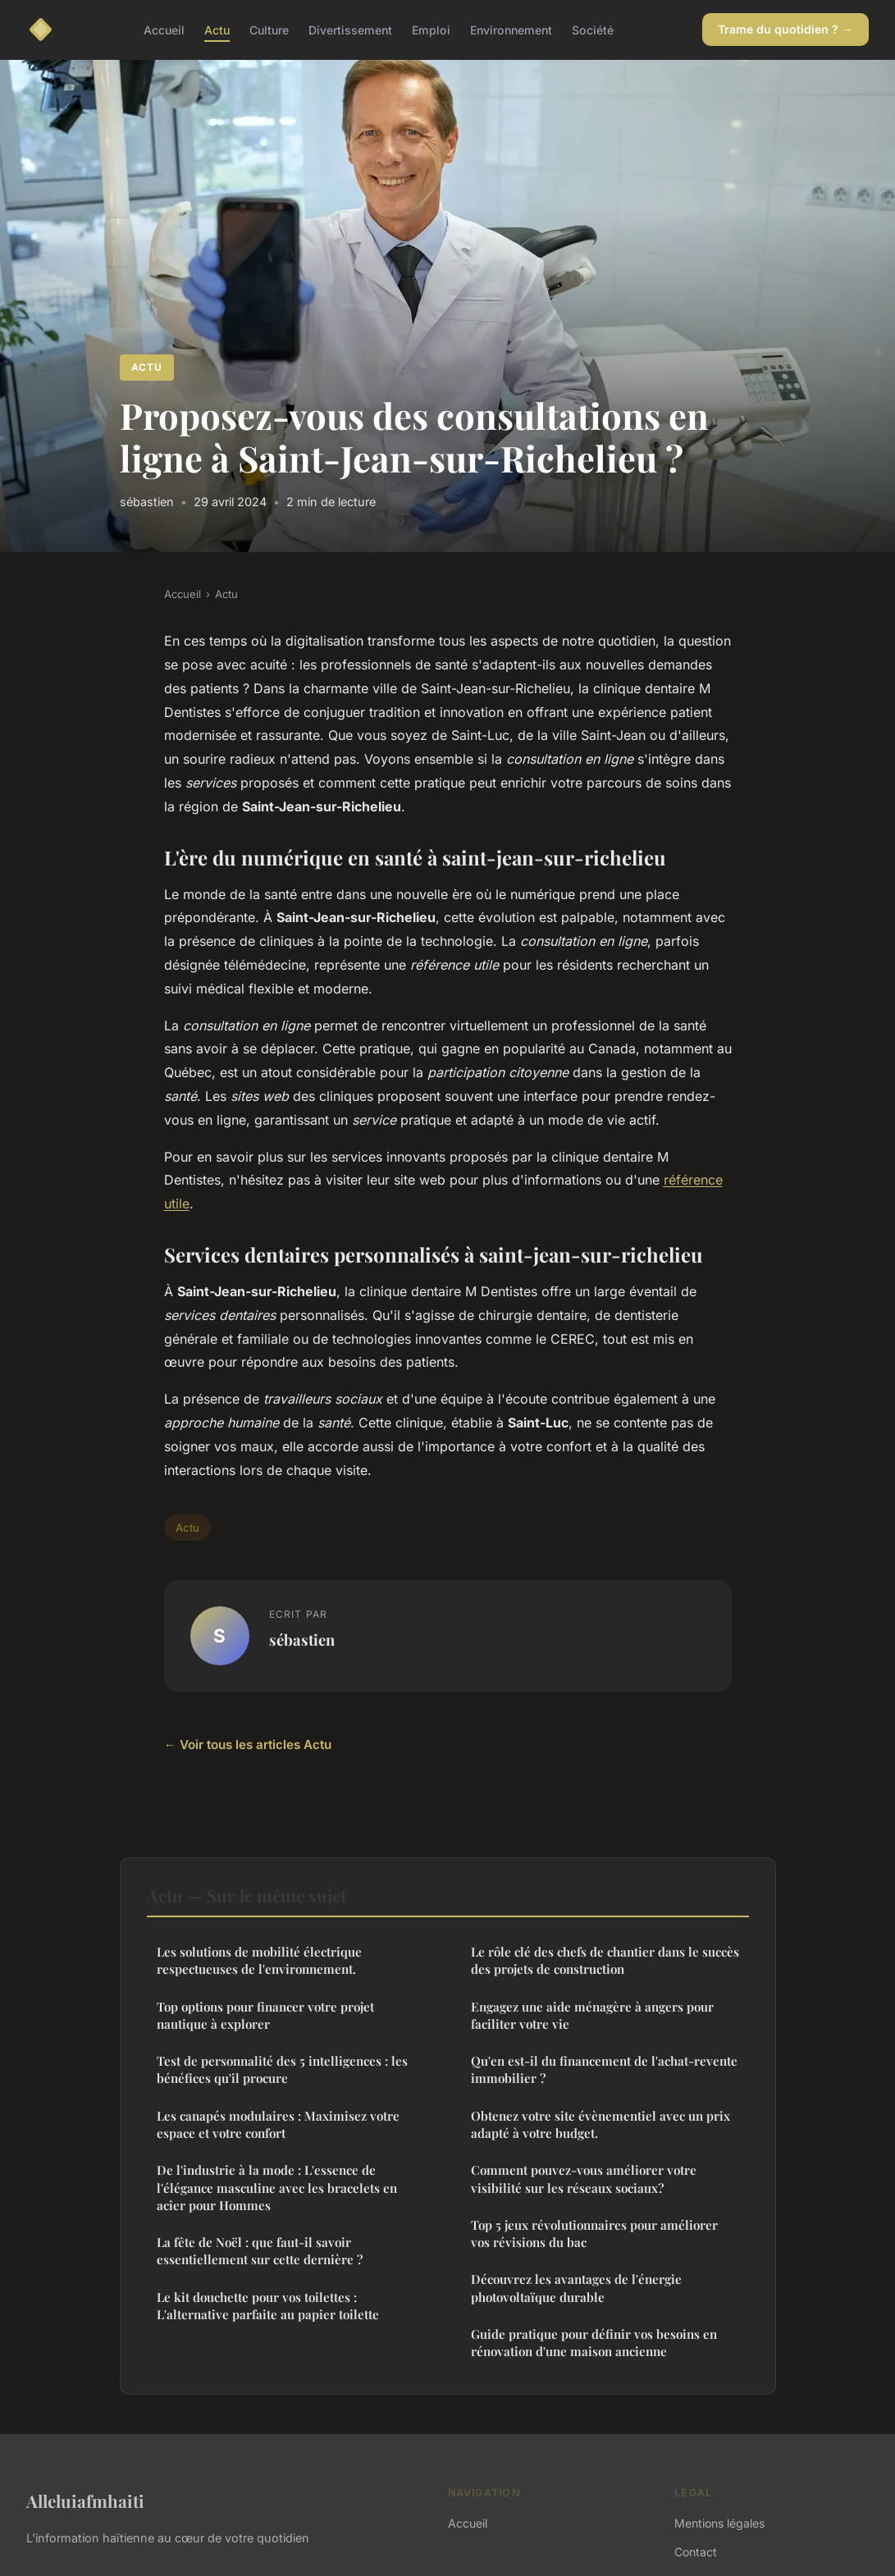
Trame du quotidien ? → (785, 29)
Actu (217, 29)
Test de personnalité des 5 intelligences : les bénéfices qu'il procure (282, 2069)
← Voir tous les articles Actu (247, 1744)
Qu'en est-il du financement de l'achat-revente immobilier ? (604, 2069)
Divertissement (350, 29)
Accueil (164, 29)
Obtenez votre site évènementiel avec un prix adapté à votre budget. (600, 2124)
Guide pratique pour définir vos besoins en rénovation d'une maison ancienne (594, 2342)
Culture (269, 29)
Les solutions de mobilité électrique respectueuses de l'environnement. (259, 1960)
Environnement (511, 29)
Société (593, 29)
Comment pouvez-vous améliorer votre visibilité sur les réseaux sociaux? (583, 2178)
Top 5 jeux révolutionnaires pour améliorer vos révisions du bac (594, 2233)
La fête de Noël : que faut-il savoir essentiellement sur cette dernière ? (260, 2251)
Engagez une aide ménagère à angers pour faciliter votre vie (592, 2015)
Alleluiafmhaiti (85, 2500)
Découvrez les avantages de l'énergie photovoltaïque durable (576, 2287)
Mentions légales (719, 2523)
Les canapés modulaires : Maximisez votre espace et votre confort (278, 2124)
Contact (695, 2552)
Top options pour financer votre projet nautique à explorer (265, 2015)
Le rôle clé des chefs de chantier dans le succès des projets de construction (605, 1960)
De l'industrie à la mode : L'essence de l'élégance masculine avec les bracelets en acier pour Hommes (277, 2187)
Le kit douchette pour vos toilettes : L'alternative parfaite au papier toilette (268, 2306)
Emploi (431, 29)
